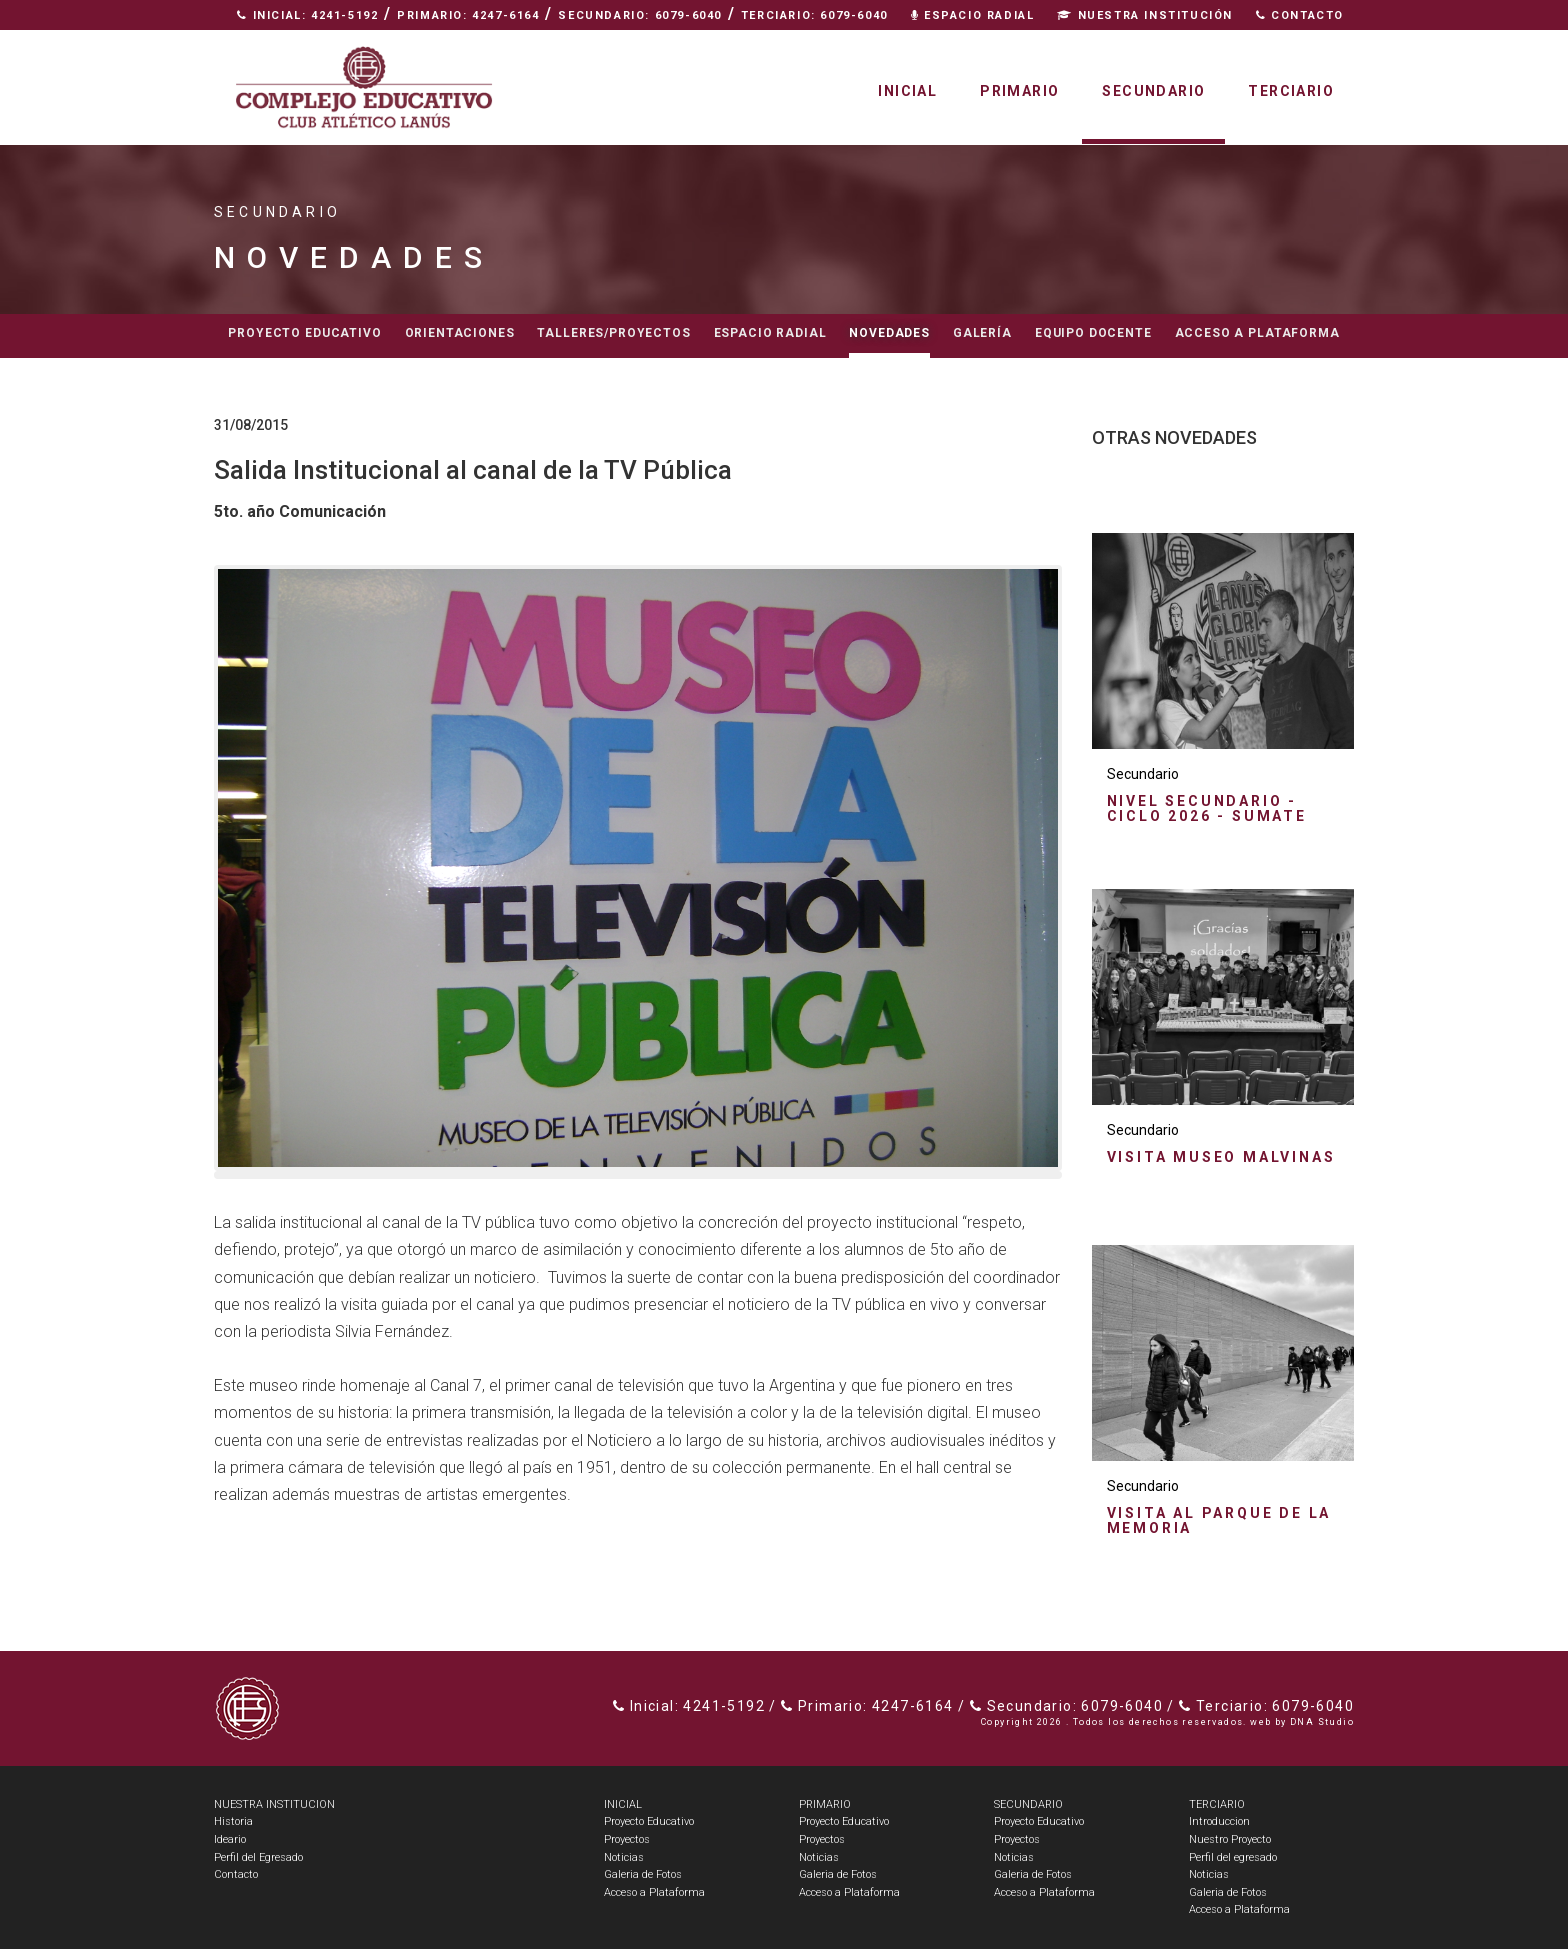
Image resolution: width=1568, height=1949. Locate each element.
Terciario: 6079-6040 (814, 15)
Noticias (624, 1857)
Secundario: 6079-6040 (640, 15)
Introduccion (1219, 1821)
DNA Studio (1322, 1722)
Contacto (1300, 15)
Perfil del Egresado (258, 1857)
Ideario (230, 1839)
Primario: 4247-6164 (468, 15)
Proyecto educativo (304, 333)
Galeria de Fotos (643, 1874)
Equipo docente (1093, 333)
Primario (1019, 91)
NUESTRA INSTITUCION (274, 1804)
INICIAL (623, 1804)
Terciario (1291, 91)
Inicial (907, 91)
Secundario (1153, 91)
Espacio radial (770, 333)
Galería (982, 333)
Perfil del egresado (1233, 1857)
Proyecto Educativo (649, 1821)
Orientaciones (460, 333)
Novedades (889, 333)
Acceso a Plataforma (1257, 333)
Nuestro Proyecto (1230, 1839)
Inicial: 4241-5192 (307, 15)
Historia (233, 1821)
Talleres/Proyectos (613, 333)
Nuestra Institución (1145, 15)
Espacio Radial (973, 15)
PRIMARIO (825, 1804)
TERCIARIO (1217, 1804)
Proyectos (627, 1839)
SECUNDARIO (1028, 1804)
